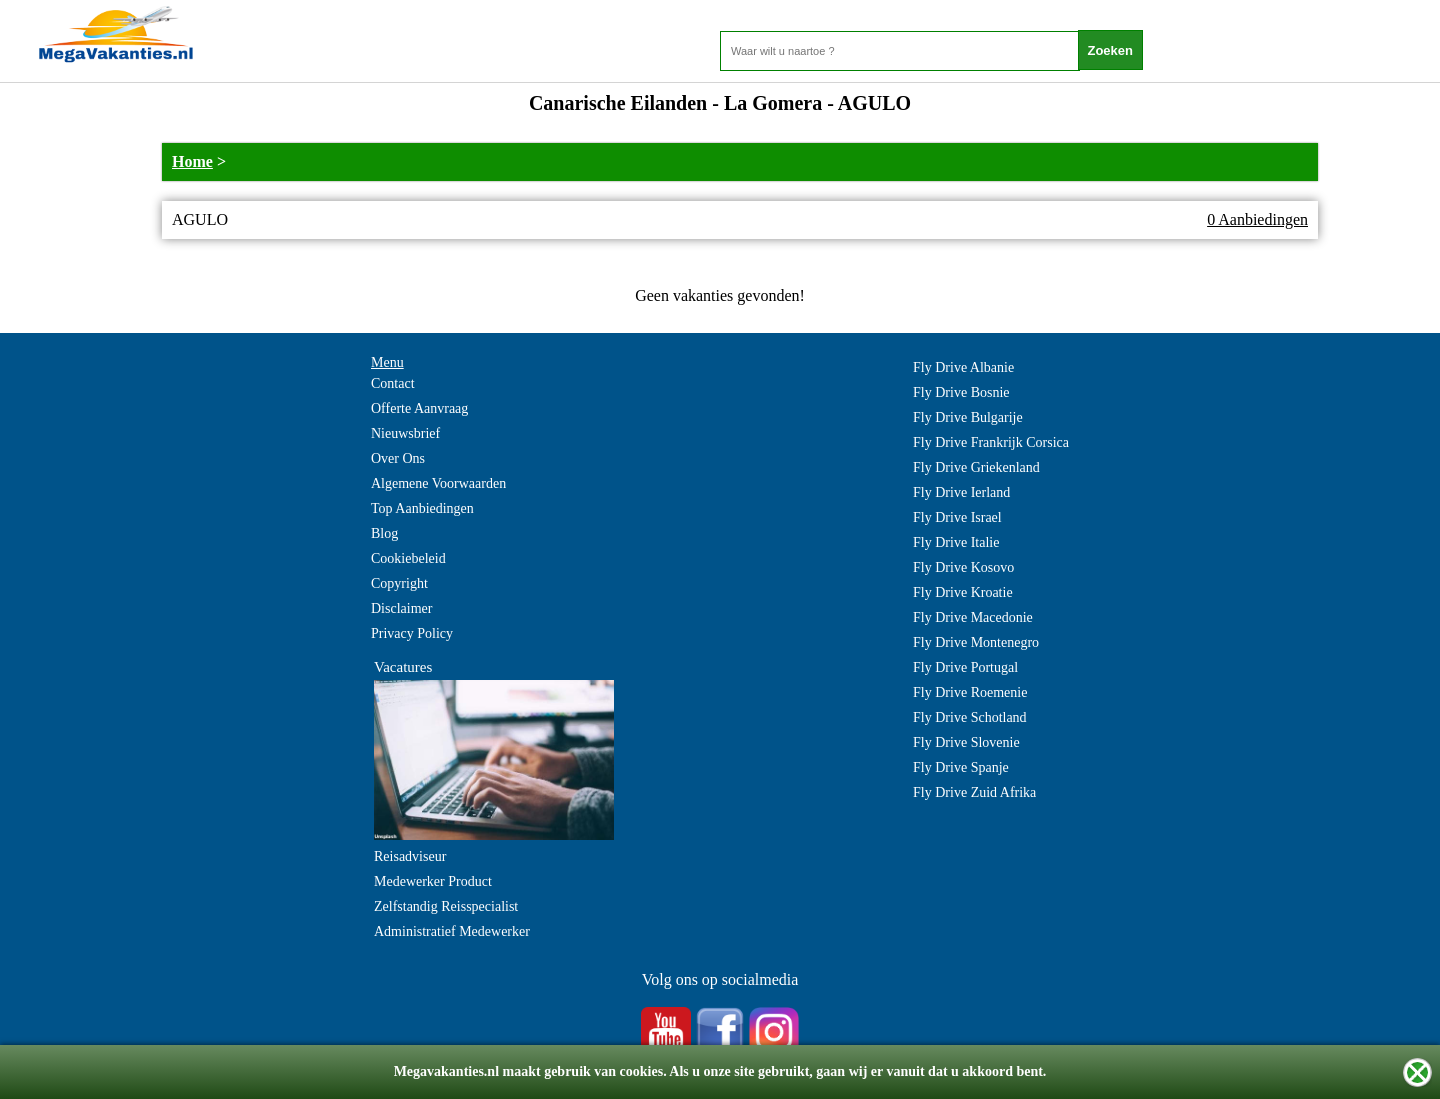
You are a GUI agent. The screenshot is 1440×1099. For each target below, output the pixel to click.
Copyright (399, 583)
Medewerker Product (433, 881)
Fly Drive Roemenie (970, 692)
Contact (393, 383)
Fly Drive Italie (956, 542)
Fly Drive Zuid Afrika (974, 792)
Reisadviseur (410, 856)
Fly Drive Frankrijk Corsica (991, 442)
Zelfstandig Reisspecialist (446, 906)
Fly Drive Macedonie (973, 617)
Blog (384, 533)
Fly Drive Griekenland (976, 467)
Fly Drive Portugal (965, 667)
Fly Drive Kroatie (963, 592)
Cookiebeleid (408, 558)
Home (192, 161)
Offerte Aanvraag (419, 408)
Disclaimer (401, 608)
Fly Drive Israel (957, 517)
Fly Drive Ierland (961, 492)
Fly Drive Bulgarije (968, 417)
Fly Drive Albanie (963, 367)
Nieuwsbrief (405, 433)
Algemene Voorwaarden (438, 483)
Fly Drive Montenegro (976, 642)
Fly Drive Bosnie (961, 392)
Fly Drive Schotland (970, 717)
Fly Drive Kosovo (963, 567)
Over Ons (398, 458)
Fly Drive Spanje (961, 767)
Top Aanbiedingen (422, 508)
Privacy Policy (412, 633)
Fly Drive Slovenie (966, 742)
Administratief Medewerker (452, 931)
